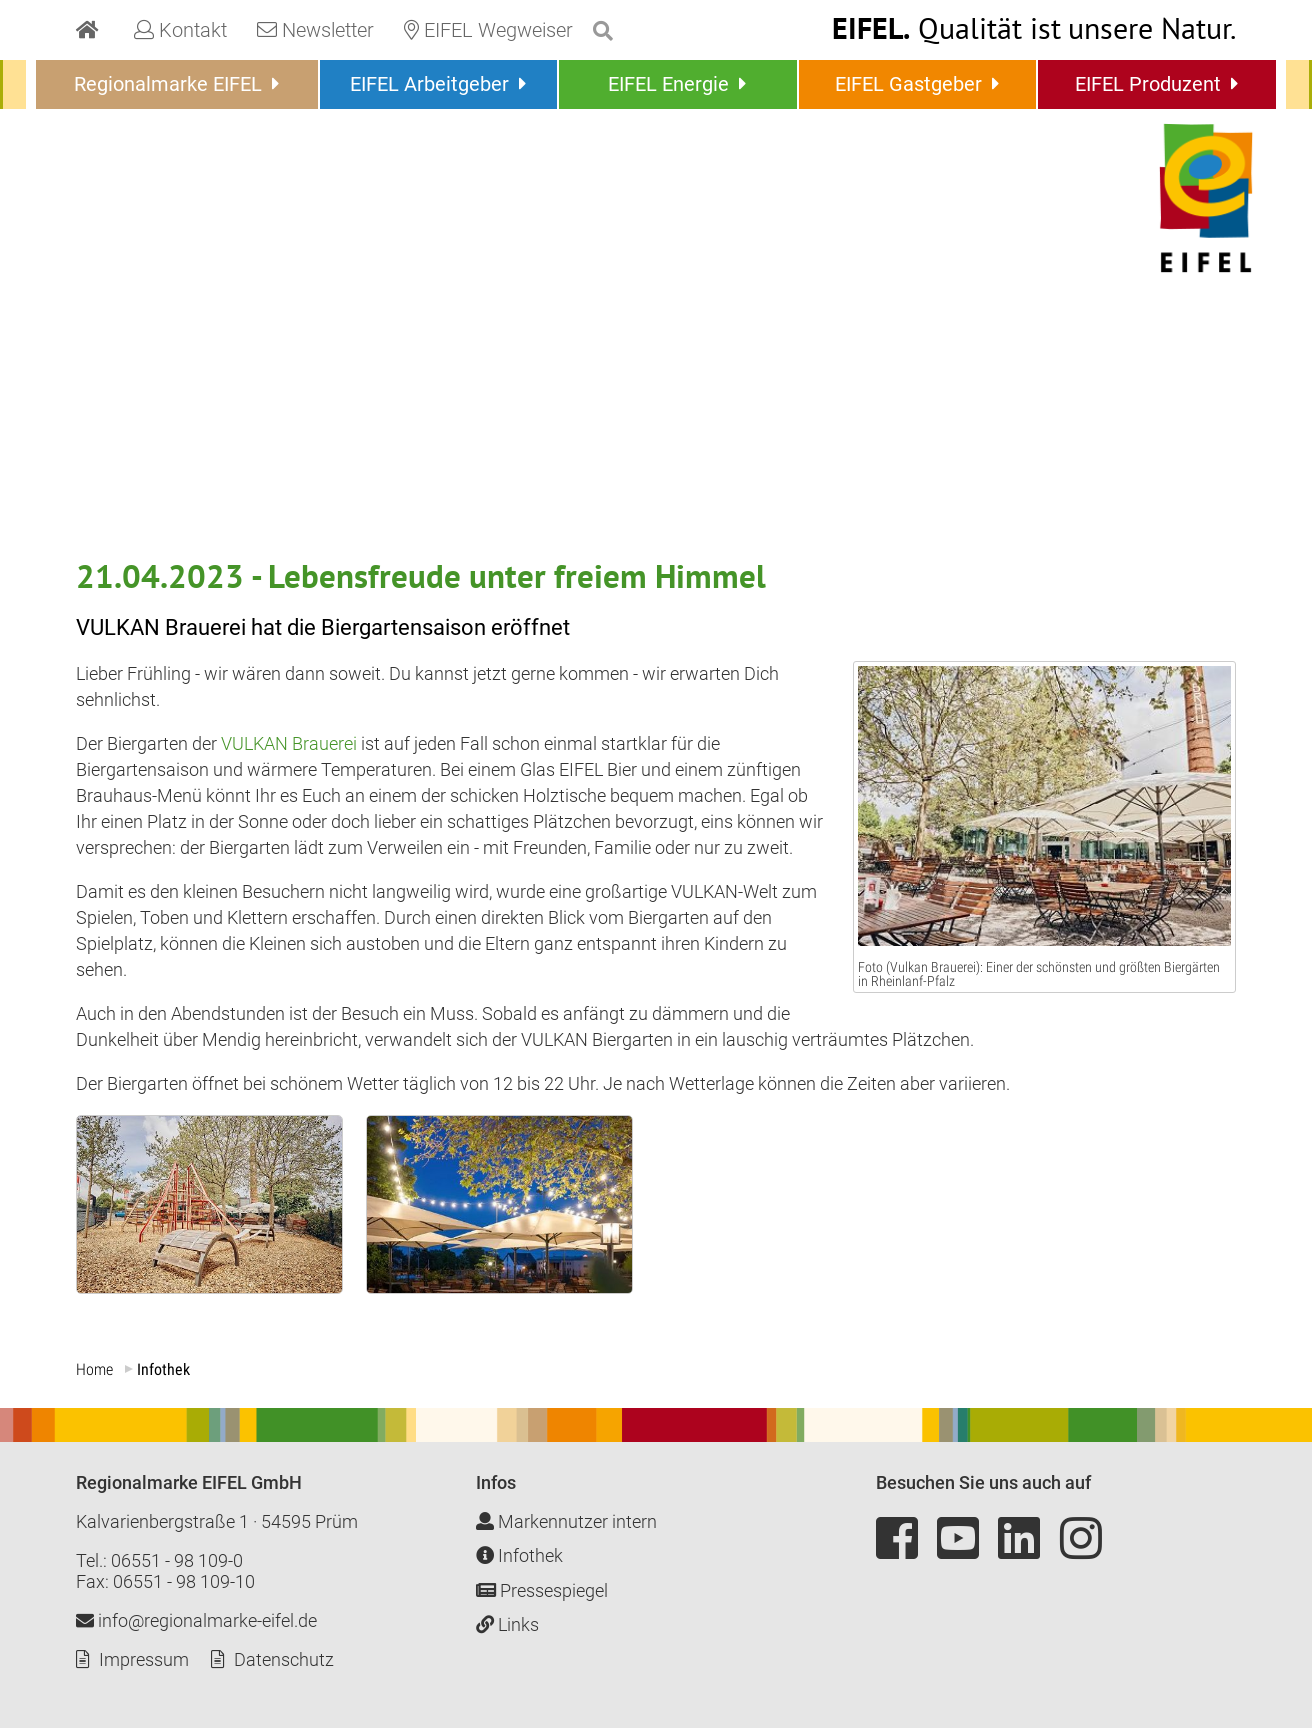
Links (507, 1624)
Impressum (144, 1659)
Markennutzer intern (566, 1521)
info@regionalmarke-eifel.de (196, 1620)
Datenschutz (284, 1659)
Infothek (519, 1555)
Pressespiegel (542, 1590)
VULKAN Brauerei (289, 743)
